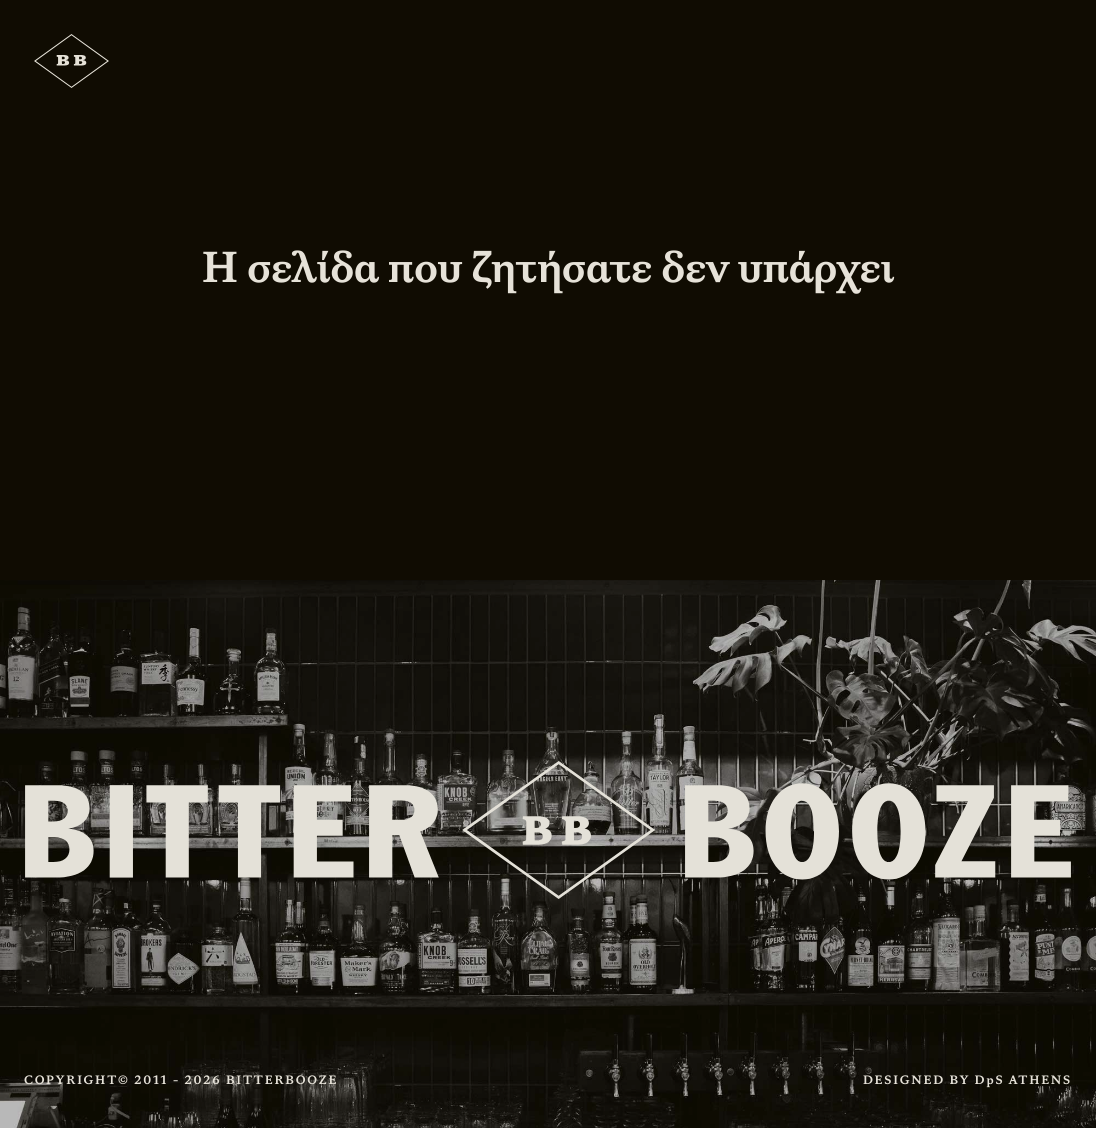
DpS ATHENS (1023, 1080)
